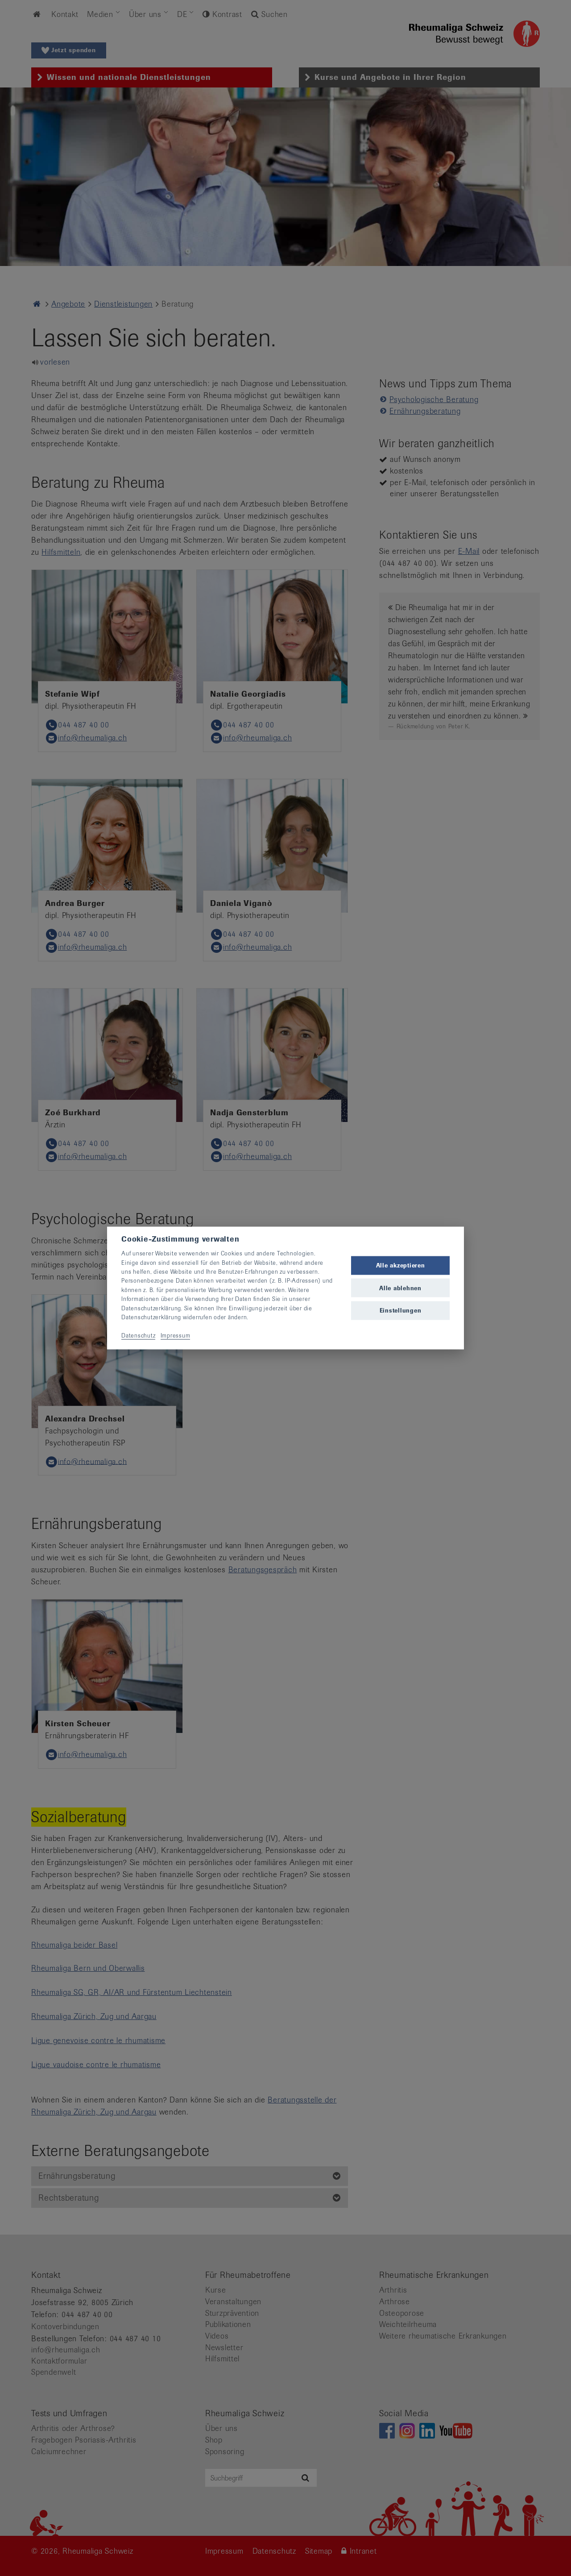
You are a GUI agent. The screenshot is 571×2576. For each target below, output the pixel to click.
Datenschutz (138, 1335)
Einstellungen (401, 1310)
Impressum (175, 1335)
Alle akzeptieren (400, 1265)
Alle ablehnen (400, 1288)
